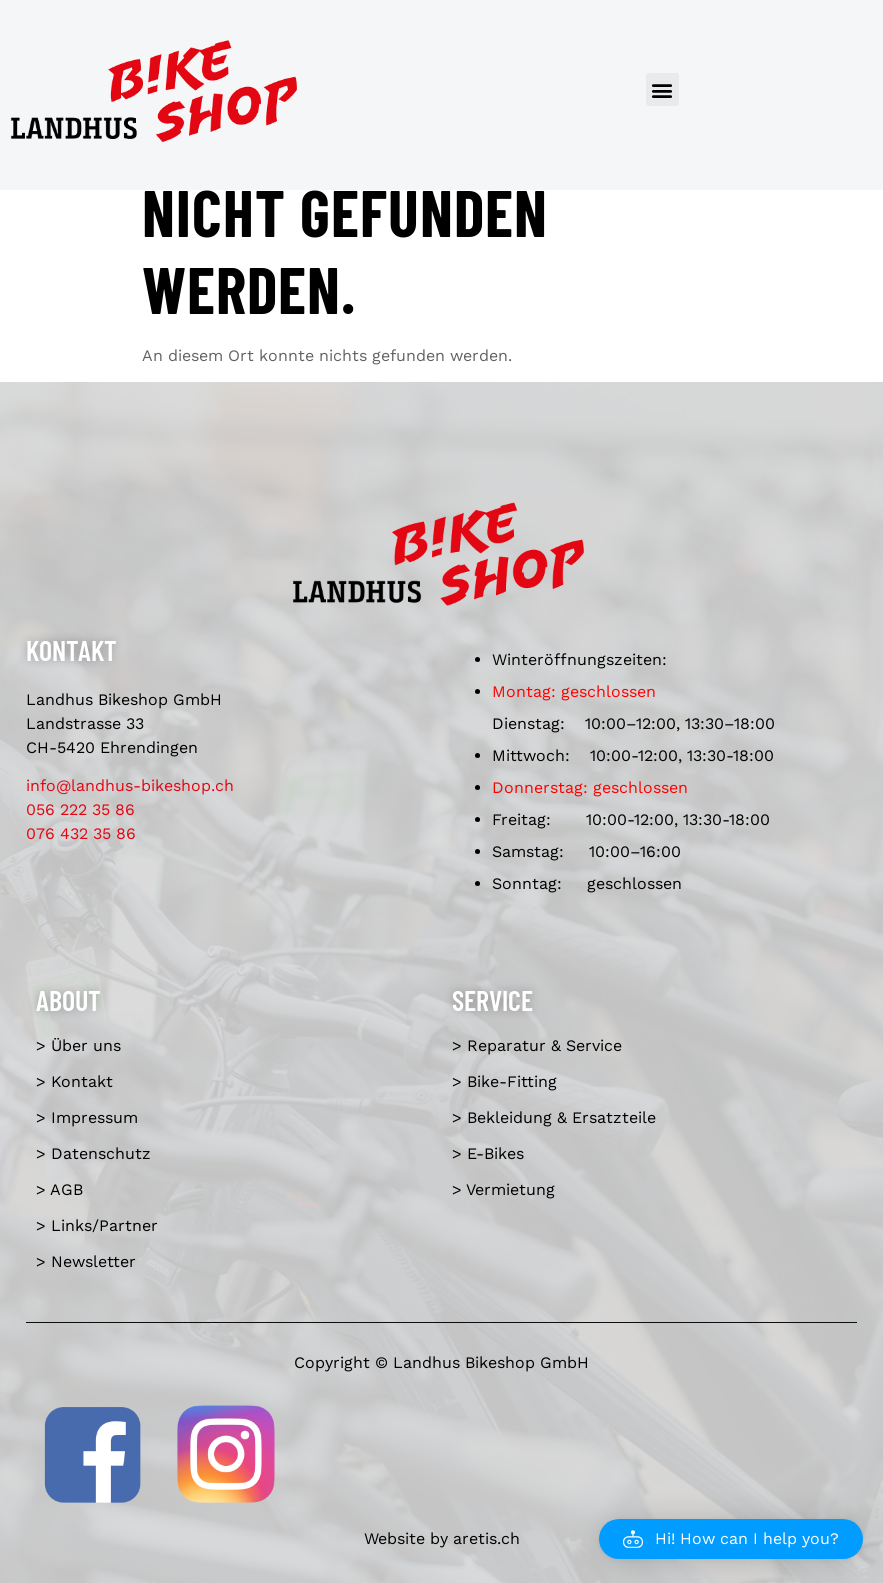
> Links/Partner (97, 1225)
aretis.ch (486, 1538)
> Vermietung (503, 1189)
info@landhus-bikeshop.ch (130, 785)
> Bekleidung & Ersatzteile (554, 1117)
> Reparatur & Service (537, 1045)
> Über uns (78, 1045)
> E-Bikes (488, 1153)
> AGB (59, 1189)
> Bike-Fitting (504, 1081)
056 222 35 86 (80, 809)
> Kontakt (74, 1081)
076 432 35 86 (81, 833)
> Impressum (87, 1117)
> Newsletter (86, 1261)
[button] (662, 89)
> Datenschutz (93, 1153)
